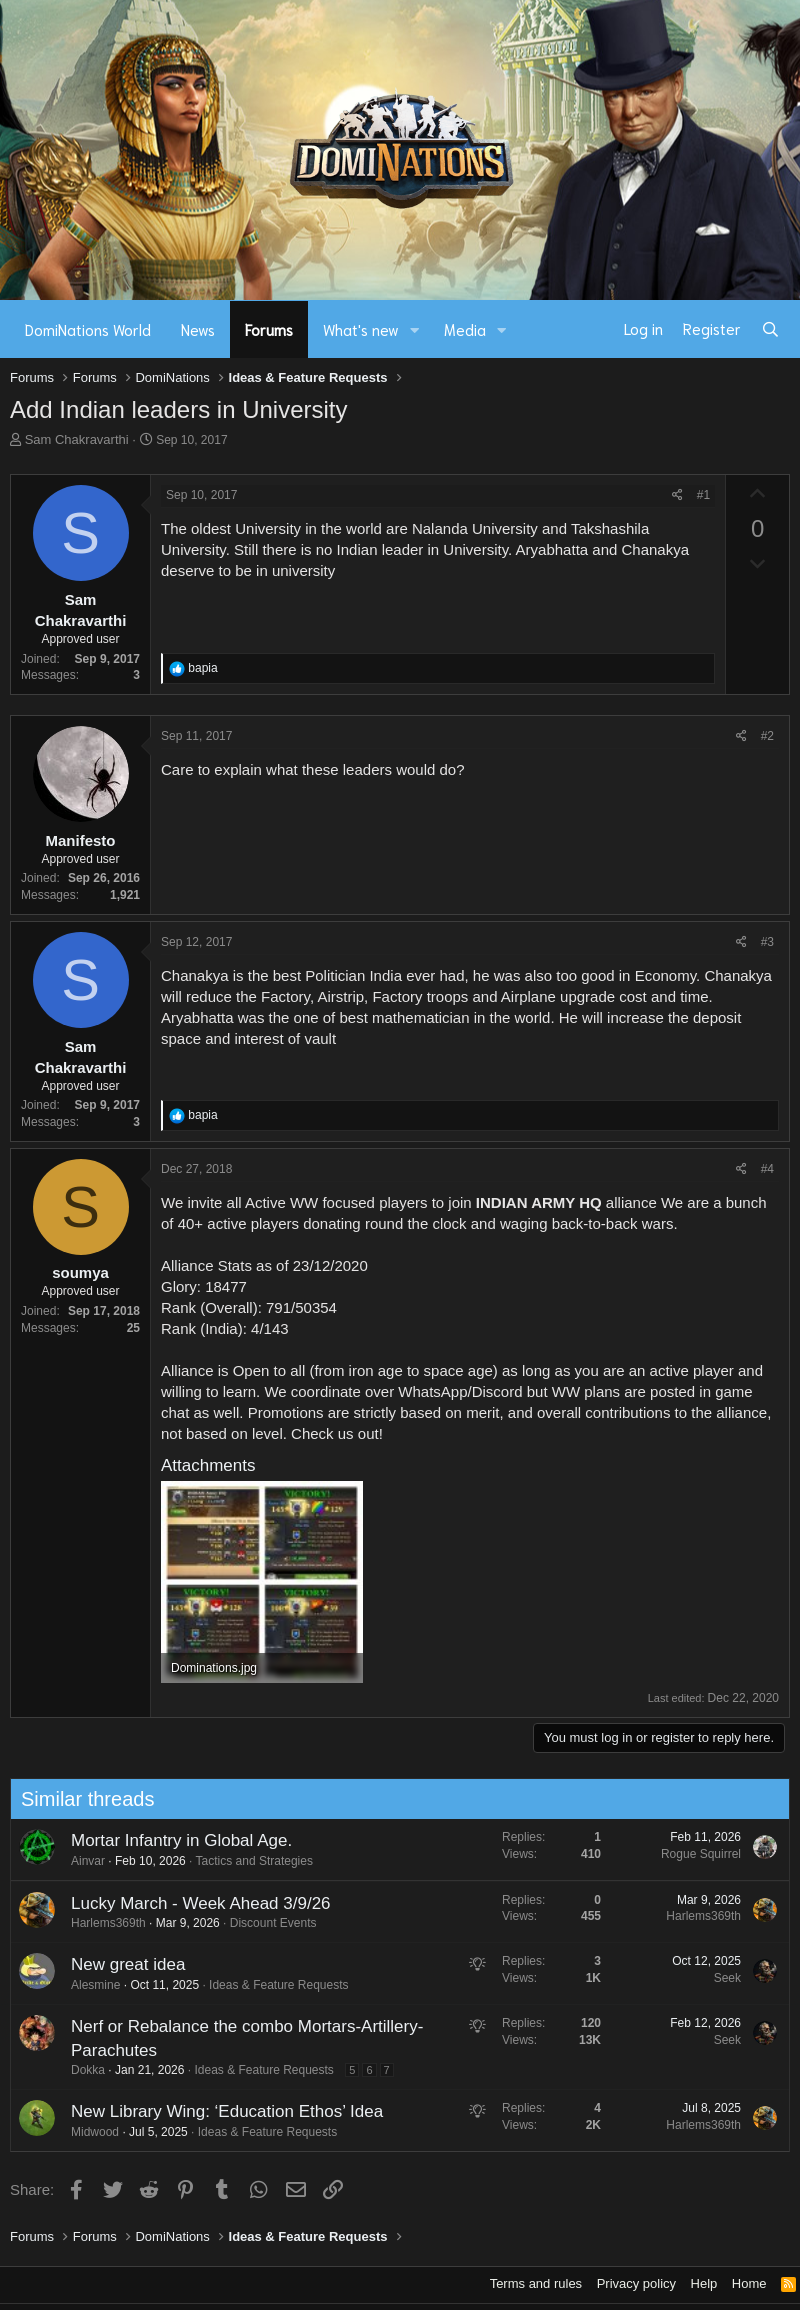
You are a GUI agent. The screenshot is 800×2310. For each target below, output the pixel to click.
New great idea (120, 1964)
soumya (80, 1272)
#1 (703, 495)
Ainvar (80, 1861)
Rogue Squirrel (693, 1854)
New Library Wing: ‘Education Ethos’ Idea (219, 2111)
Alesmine (87, 1985)
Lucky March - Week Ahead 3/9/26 (193, 1903)
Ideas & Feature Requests (271, 1985)
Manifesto (80, 840)
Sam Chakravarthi (77, 439)
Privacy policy (636, 2283)
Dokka (80, 2070)
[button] (415, 329)
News (198, 329)
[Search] (770, 329)
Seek (719, 1978)
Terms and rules (536, 2283)
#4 (767, 1169)
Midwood (87, 2132)
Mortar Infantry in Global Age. (173, 1840)
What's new (361, 329)
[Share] (677, 495)
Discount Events (265, 1923)
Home (749, 2283)
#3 (767, 942)
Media (465, 329)
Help (704, 2283)
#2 (767, 736)
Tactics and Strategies (246, 1861)
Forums (269, 329)
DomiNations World (88, 329)
